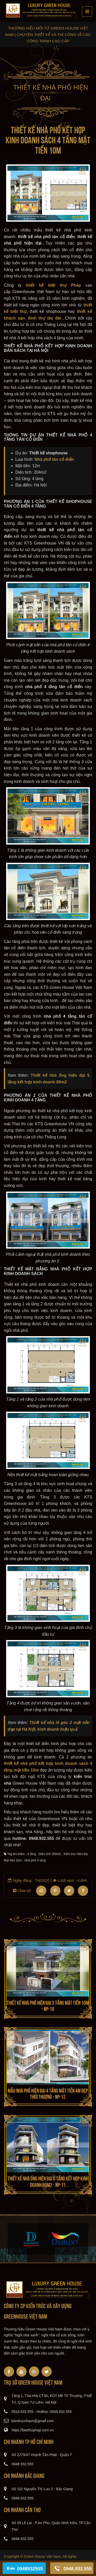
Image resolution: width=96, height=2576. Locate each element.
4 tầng (32, 1854)
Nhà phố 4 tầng (35, 1860)
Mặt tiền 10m (13, 1860)
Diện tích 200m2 (50, 1854)
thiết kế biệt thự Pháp (53, 285)
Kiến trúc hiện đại (76, 1854)
